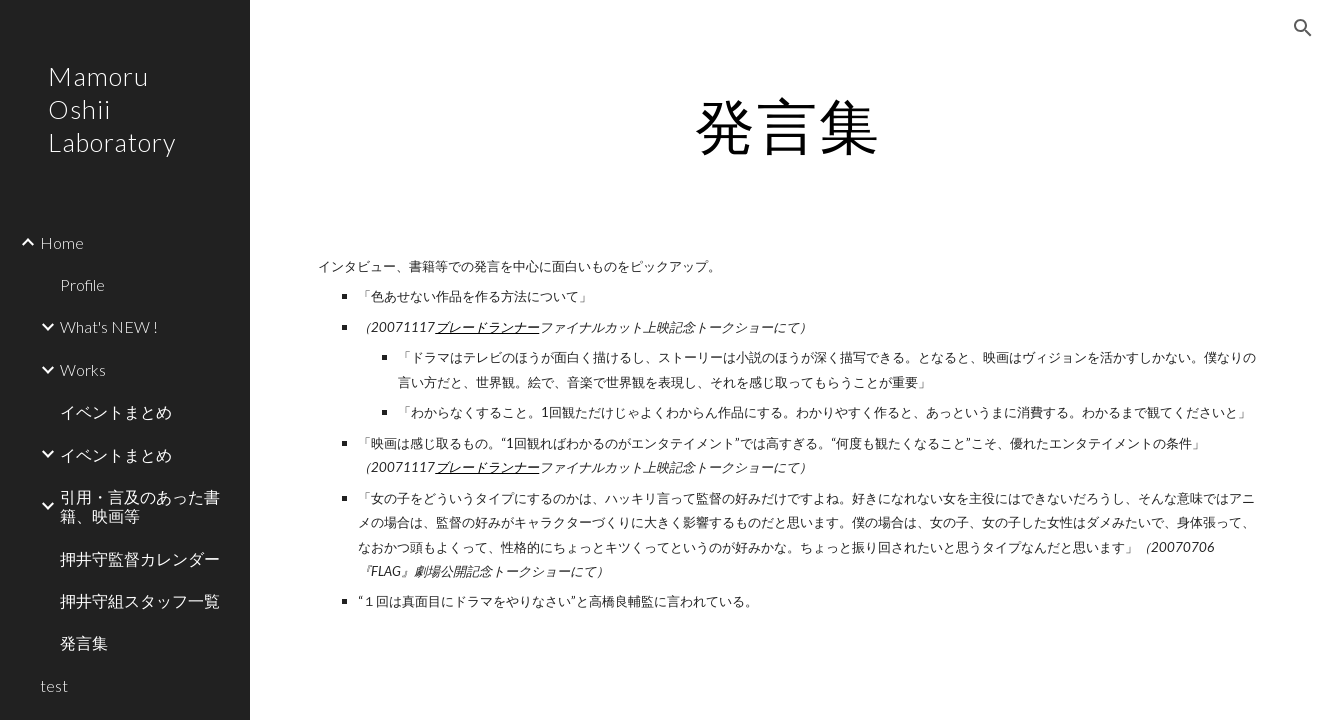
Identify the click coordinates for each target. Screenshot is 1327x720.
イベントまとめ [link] (116, 411)
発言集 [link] (84, 642)
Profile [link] (82, 284)
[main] (788, 125)
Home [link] (62, 242)
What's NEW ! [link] (109, 326)
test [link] (54, 685)
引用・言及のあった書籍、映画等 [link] (140, 506)
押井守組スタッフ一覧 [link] (140, 600)
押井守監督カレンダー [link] (140, 558)
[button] (1303, 28)
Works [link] (83, 369)
